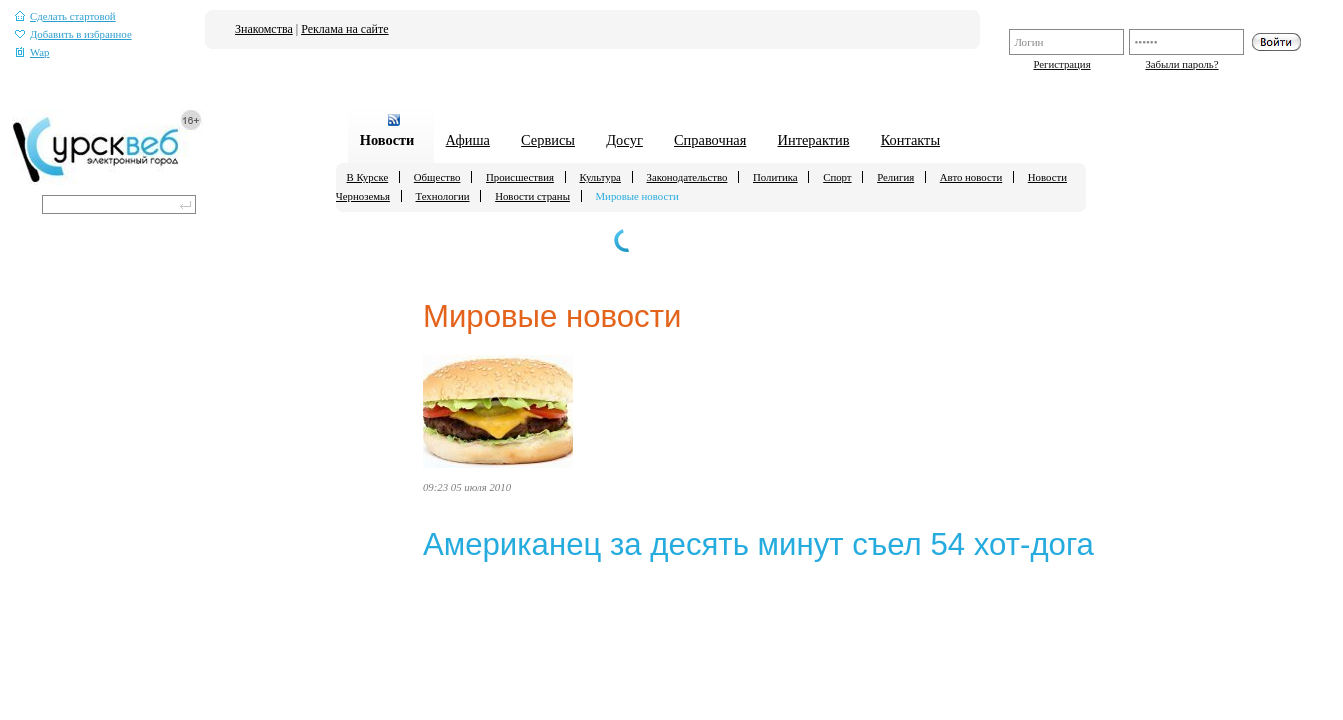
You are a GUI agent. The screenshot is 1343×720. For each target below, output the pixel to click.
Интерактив (814, 140)
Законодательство (686, 177)
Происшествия (520, 177)
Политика (775, 177)
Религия (895, 177)
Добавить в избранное (73, 34)
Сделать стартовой (65, 16)
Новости (387, 140)
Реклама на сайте (344, 29)
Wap (32, 52)
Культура (600, 177)
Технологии (443, 196)
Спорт (837, 177)
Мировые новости (637, 196)
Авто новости (971, 177)
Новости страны (532, 196)
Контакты (910, 140)
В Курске (368, 177)
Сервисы (548, 140)
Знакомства (264, 29)
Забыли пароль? (1181, 64)
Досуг (624, 140)
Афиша (468, 140)
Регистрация (1061, 64)
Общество (437, 177)
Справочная (710, 140)
